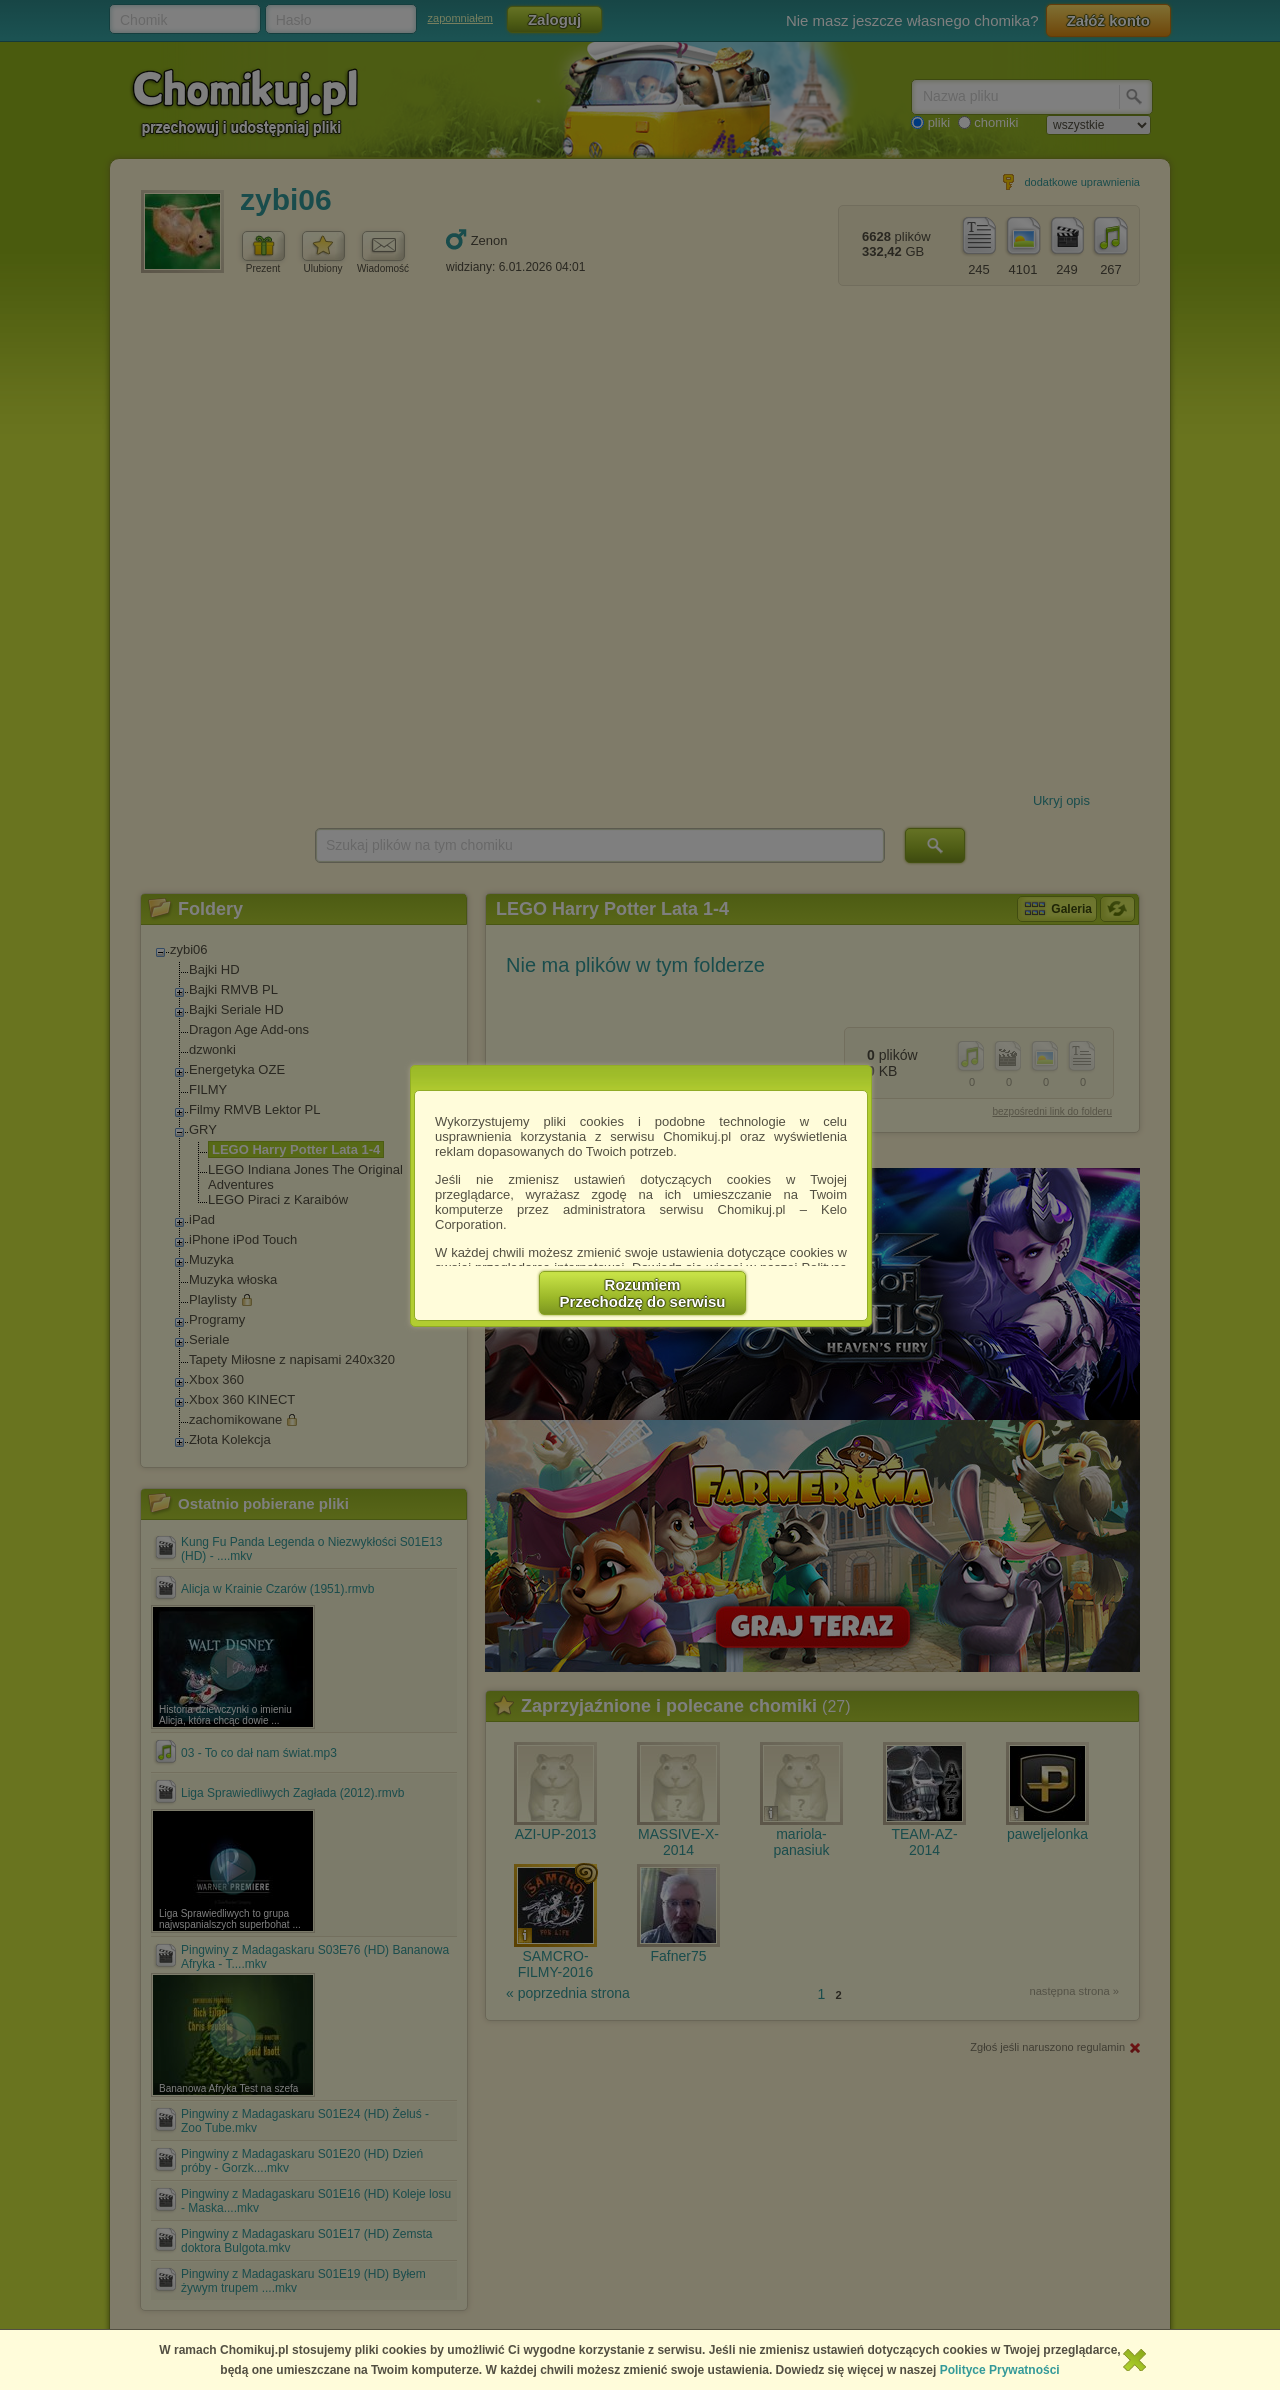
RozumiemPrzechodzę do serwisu (643, 1293)
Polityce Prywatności (1000, 2370)
